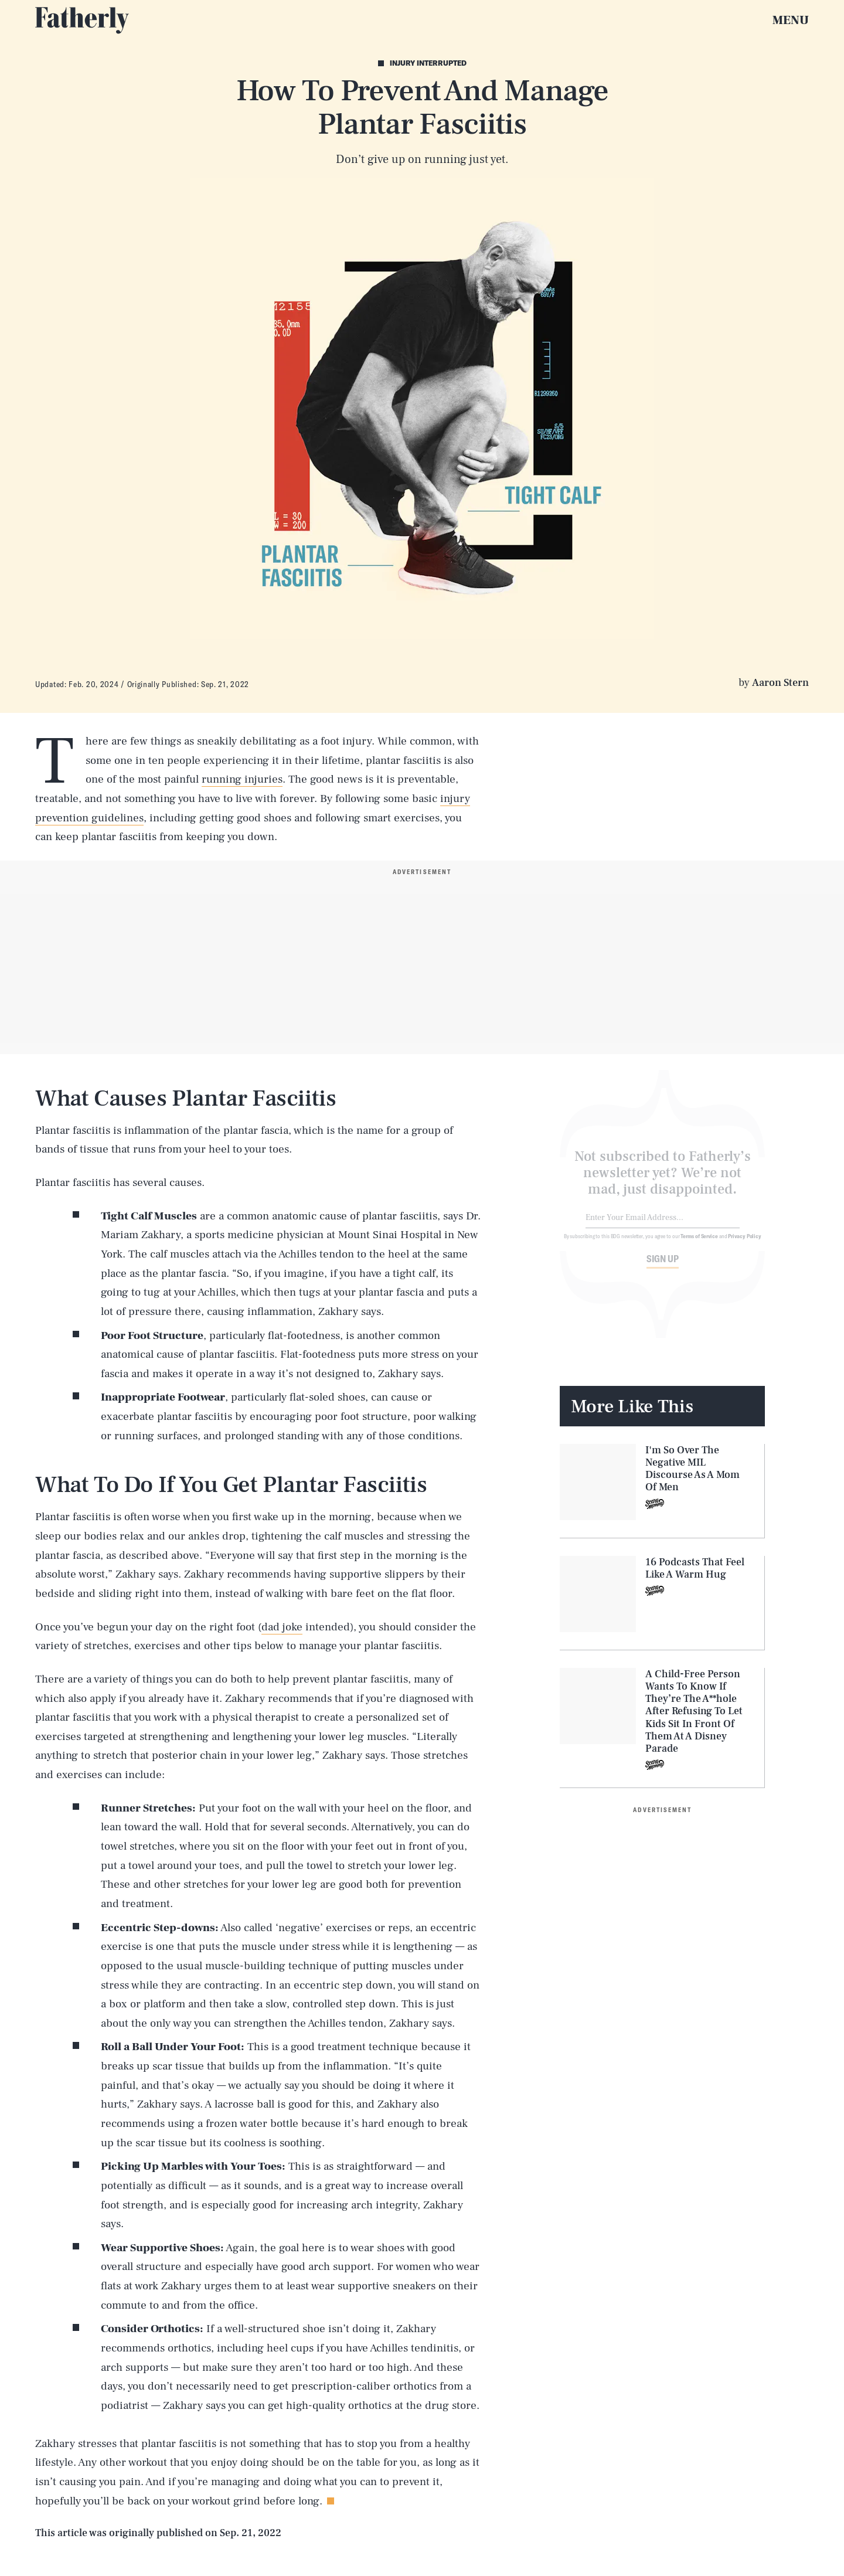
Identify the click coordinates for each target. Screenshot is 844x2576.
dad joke (281, 1627)
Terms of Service (698, 1243)
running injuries (242, 779)
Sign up (662, 1266)
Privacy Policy (744, 1243)
